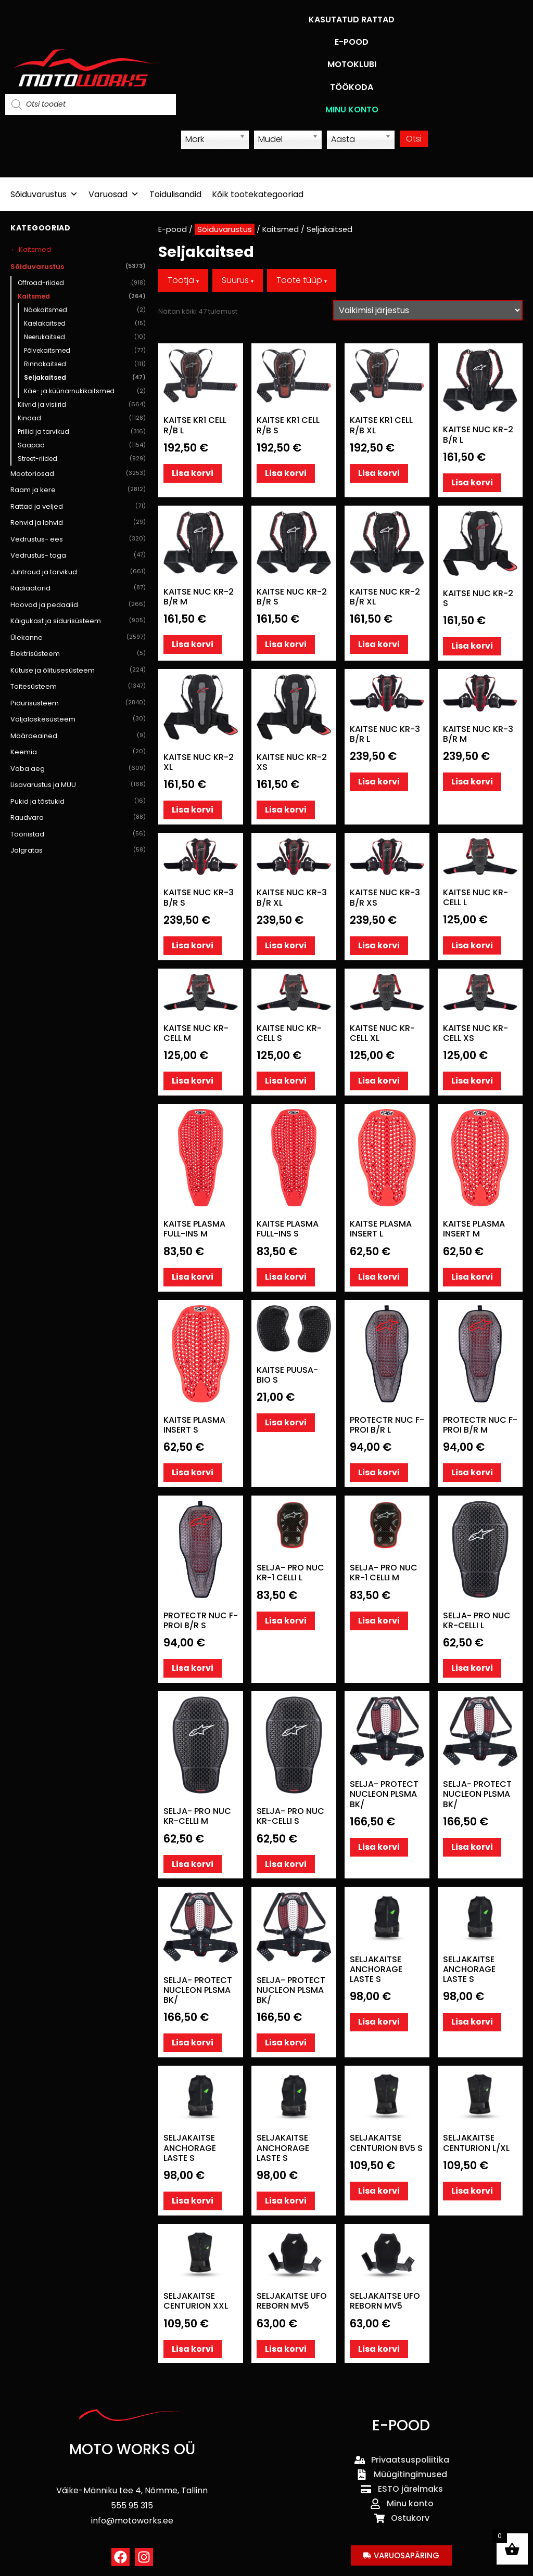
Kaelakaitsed (85, 323)
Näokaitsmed (85, 310)
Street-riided (82, 458)
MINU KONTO (351, 109)
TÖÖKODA (351, 87)
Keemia (78, 752)
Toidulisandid (175, 194)
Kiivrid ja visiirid (82, 404)
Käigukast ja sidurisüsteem (78, 621)
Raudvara (78, 818)
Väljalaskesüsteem (78, 719)
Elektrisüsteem (78, 654)
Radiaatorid (78, 588)
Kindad (82, 418)
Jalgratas (78, 850)
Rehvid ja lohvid (78, 523)
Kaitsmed (82, 296)
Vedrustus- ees (78, 539)
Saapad (82, 445)
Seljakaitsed (85, 377)
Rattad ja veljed (78, 506)
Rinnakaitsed (85, 364)
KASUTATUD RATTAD (352, 19)
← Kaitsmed (30, 249)
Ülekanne (78, 638)
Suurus (237, 280)
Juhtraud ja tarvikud (78, 572)
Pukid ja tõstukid (78, 801)
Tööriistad (78, 834)
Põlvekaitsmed (85, 350)
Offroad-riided (82, 283)
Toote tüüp (301, 280)
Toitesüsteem (78, 686)
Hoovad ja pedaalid (78, 605)
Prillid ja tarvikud (82, 431)
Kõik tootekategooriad (257, 194)
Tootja (183, 280)
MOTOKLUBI (351, 64)
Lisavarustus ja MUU (78, 785)
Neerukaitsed (85, 337)
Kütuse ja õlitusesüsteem (78, 670)
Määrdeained (78, 736)
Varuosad (113, 194)
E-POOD (352, 42)
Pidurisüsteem (78, 703)
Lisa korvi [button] (192, 473)
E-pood (172, 229)
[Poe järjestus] (428, 310)
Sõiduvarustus (44, 194)
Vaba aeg (78, 769)
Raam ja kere (78, 490)
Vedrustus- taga (78, 555)
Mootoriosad (78, 474)
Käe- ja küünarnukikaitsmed (85, 391)
